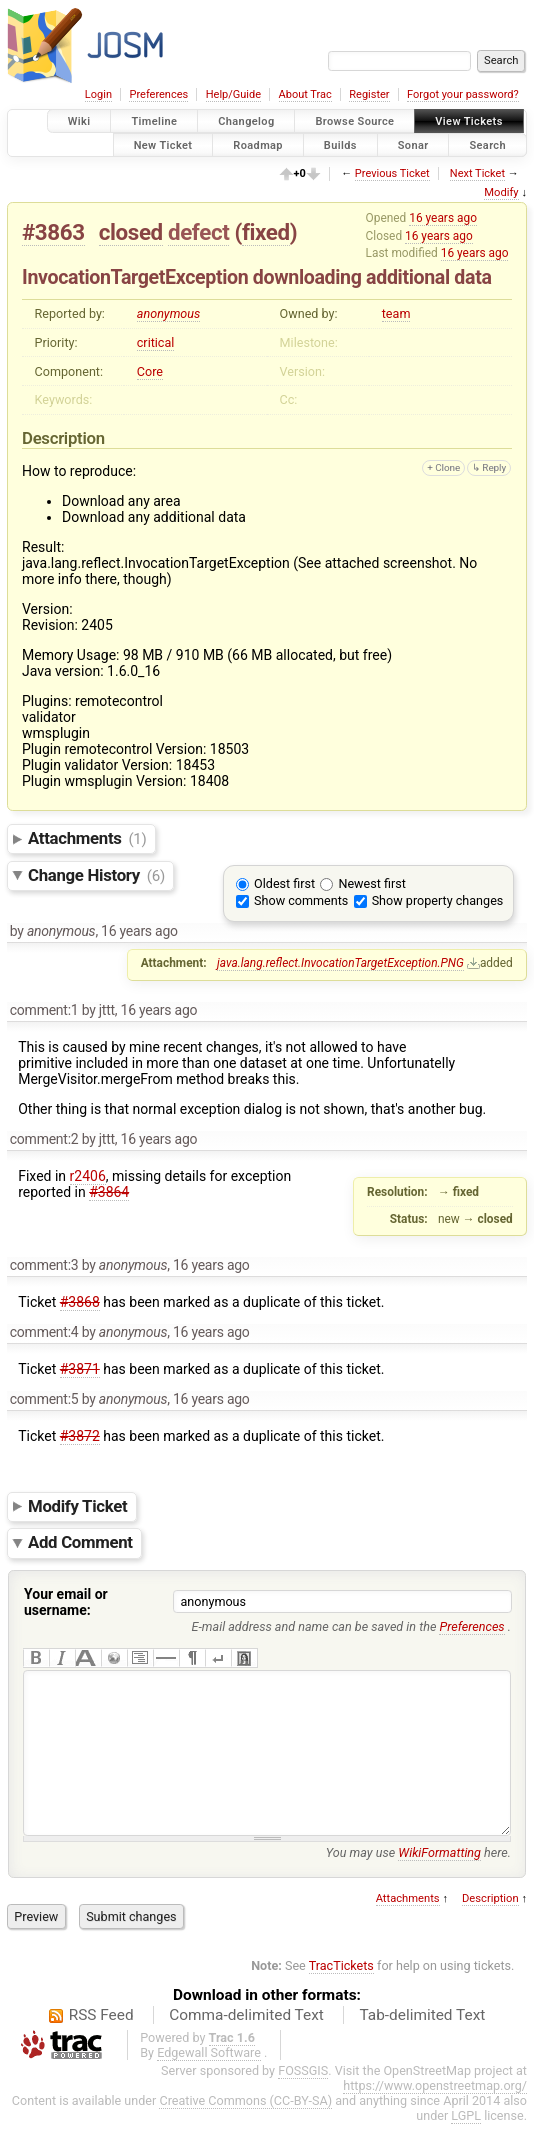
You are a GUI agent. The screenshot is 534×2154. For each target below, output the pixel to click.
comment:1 (44, 1010)
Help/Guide (233, 94)
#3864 (109, 1192)
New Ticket (163, 144)
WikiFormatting (439, 1882)
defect (198, 232)
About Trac (305, 94)
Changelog (246, 121)
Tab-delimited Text (422, 2045)
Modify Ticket (77, 1506)
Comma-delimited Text (246, 2045)
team (396, 313)
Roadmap (258, 144)
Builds (340, 144)
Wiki (79, 121)
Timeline (154, 121)
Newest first (371, 883)
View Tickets (468, 121)
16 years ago (443, 218)
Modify (501, 192)
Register (369, 94)
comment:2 (44, 1139)
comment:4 (44, 1332)
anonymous (169, 313)
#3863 (53, 232)
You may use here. (418, 1882)
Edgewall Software (209, 2082)
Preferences (158, 94)
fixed (266, 232)
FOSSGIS (303, 2100)
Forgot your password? (463, 94)
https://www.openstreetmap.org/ (435, 2115)
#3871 (80, 1369)
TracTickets (341, 1995)
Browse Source (354, 121)
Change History (96, 875)
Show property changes (438, 900)
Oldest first (284, 883)
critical (156, 342)
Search (487, 144)
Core (150, 371)
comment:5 (44, 1399)
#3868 (80, 1302)
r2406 (88, 1176)
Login (98, 94)
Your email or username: (66, 1602)
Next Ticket (477, 173)
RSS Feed (101, 2045)
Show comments (301, 900)
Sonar (413, 144)
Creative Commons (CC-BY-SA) (245, 2130)
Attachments (87, 838)
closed (131, 232)
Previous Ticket (392, 173)
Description (490, 1928)
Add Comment (80, 1543)
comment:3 (44, 1265)
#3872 (80, 1436)
